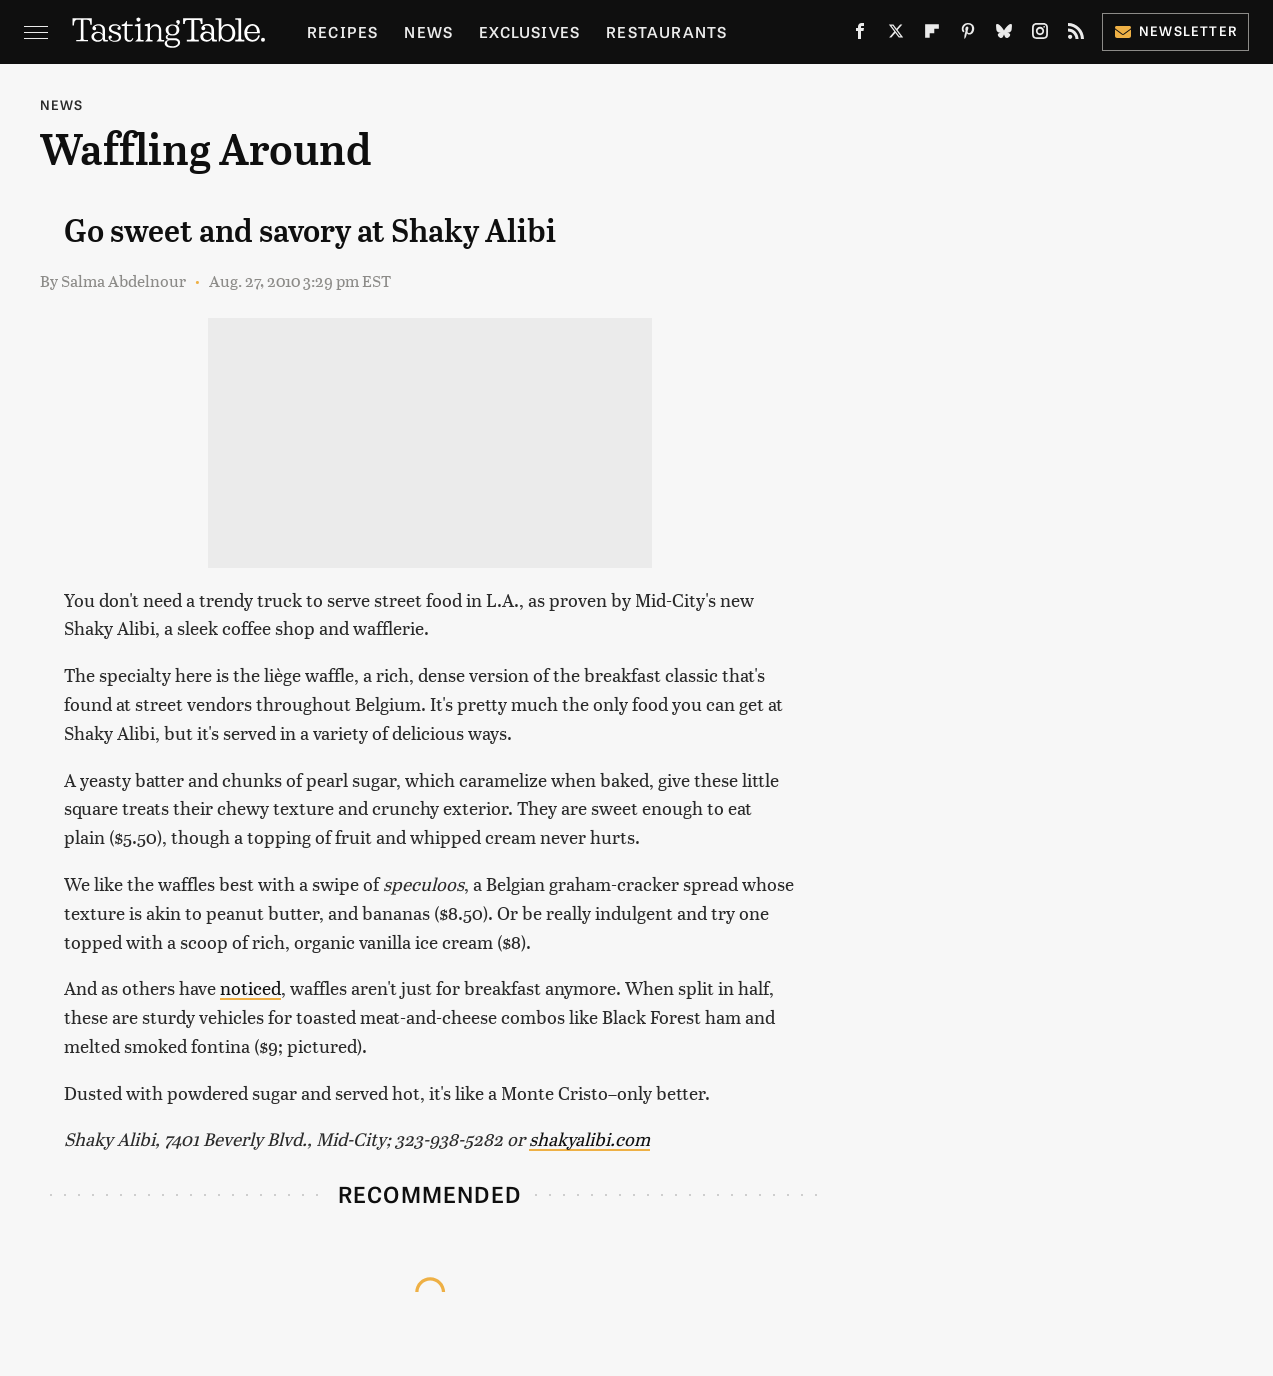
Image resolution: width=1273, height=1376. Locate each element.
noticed (250, 987)
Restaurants (666, 31)
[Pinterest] (968, 35)
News (428, 31)
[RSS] (1076, 35)
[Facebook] (860, 35)
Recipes (342, 31)
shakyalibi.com (589, 1138)
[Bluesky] (1004, 35)
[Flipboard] (932, 35)
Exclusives (529, 31)
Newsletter (1175, 30)
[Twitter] (896, 35)
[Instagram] (1040, 35)
